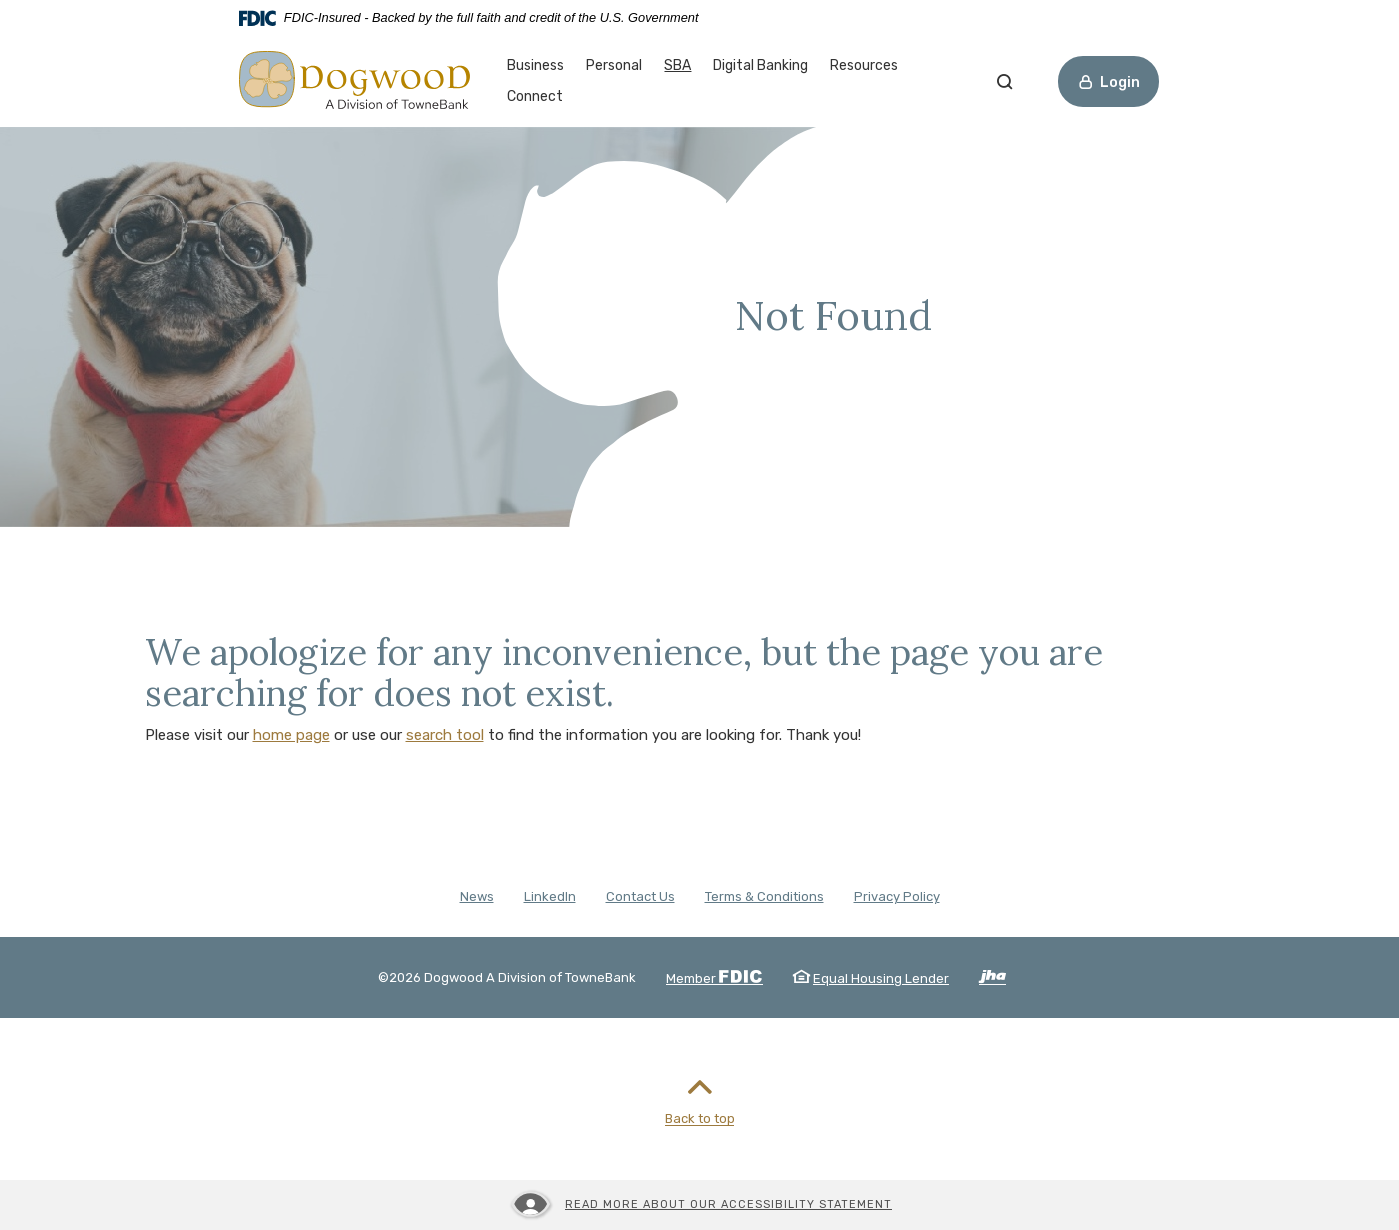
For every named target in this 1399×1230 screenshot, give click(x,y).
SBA (677, 64)
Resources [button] (864, 65)
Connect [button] (535, 96)
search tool (445, 735)
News (477, 896)
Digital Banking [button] (760, 65)
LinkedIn (550, 896)
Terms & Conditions (764, 896)
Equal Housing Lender (881, 978)
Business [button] (535, 65)
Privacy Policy (897, 896)
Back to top (700, 1097)
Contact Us (640, 896)
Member (714, 978)
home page (291, 735)
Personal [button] (614, 65)
